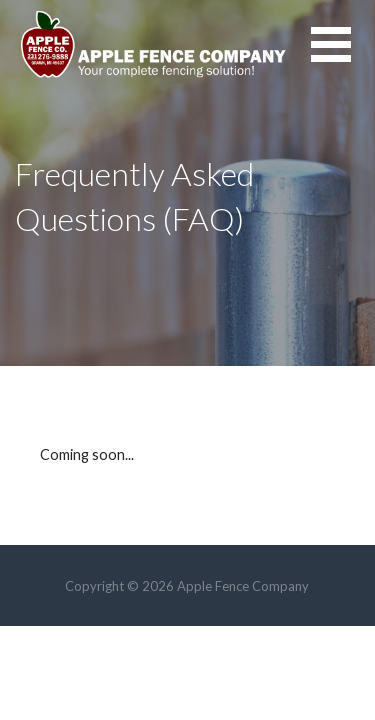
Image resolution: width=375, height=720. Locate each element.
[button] (343, 56)
